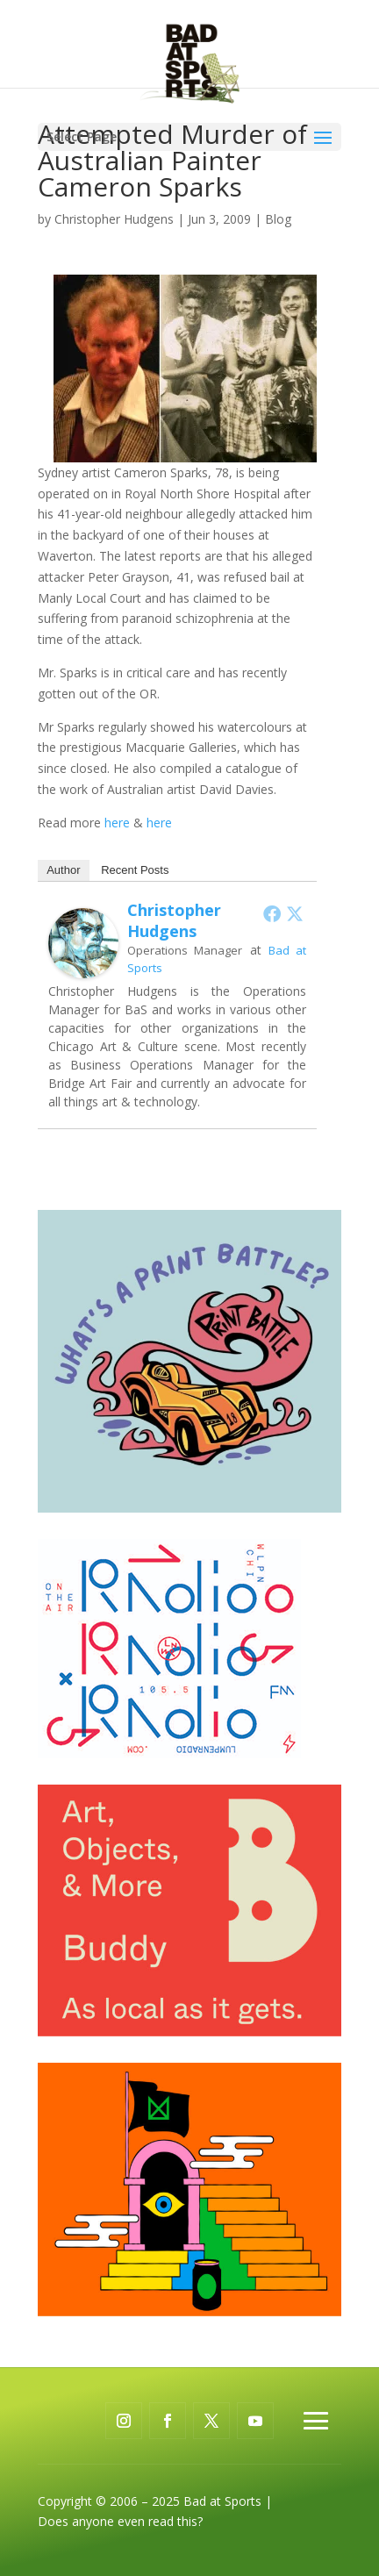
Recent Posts (134, 870)
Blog (278, 219)
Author (63, 870)
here (118, 822)
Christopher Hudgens (114, 219)
